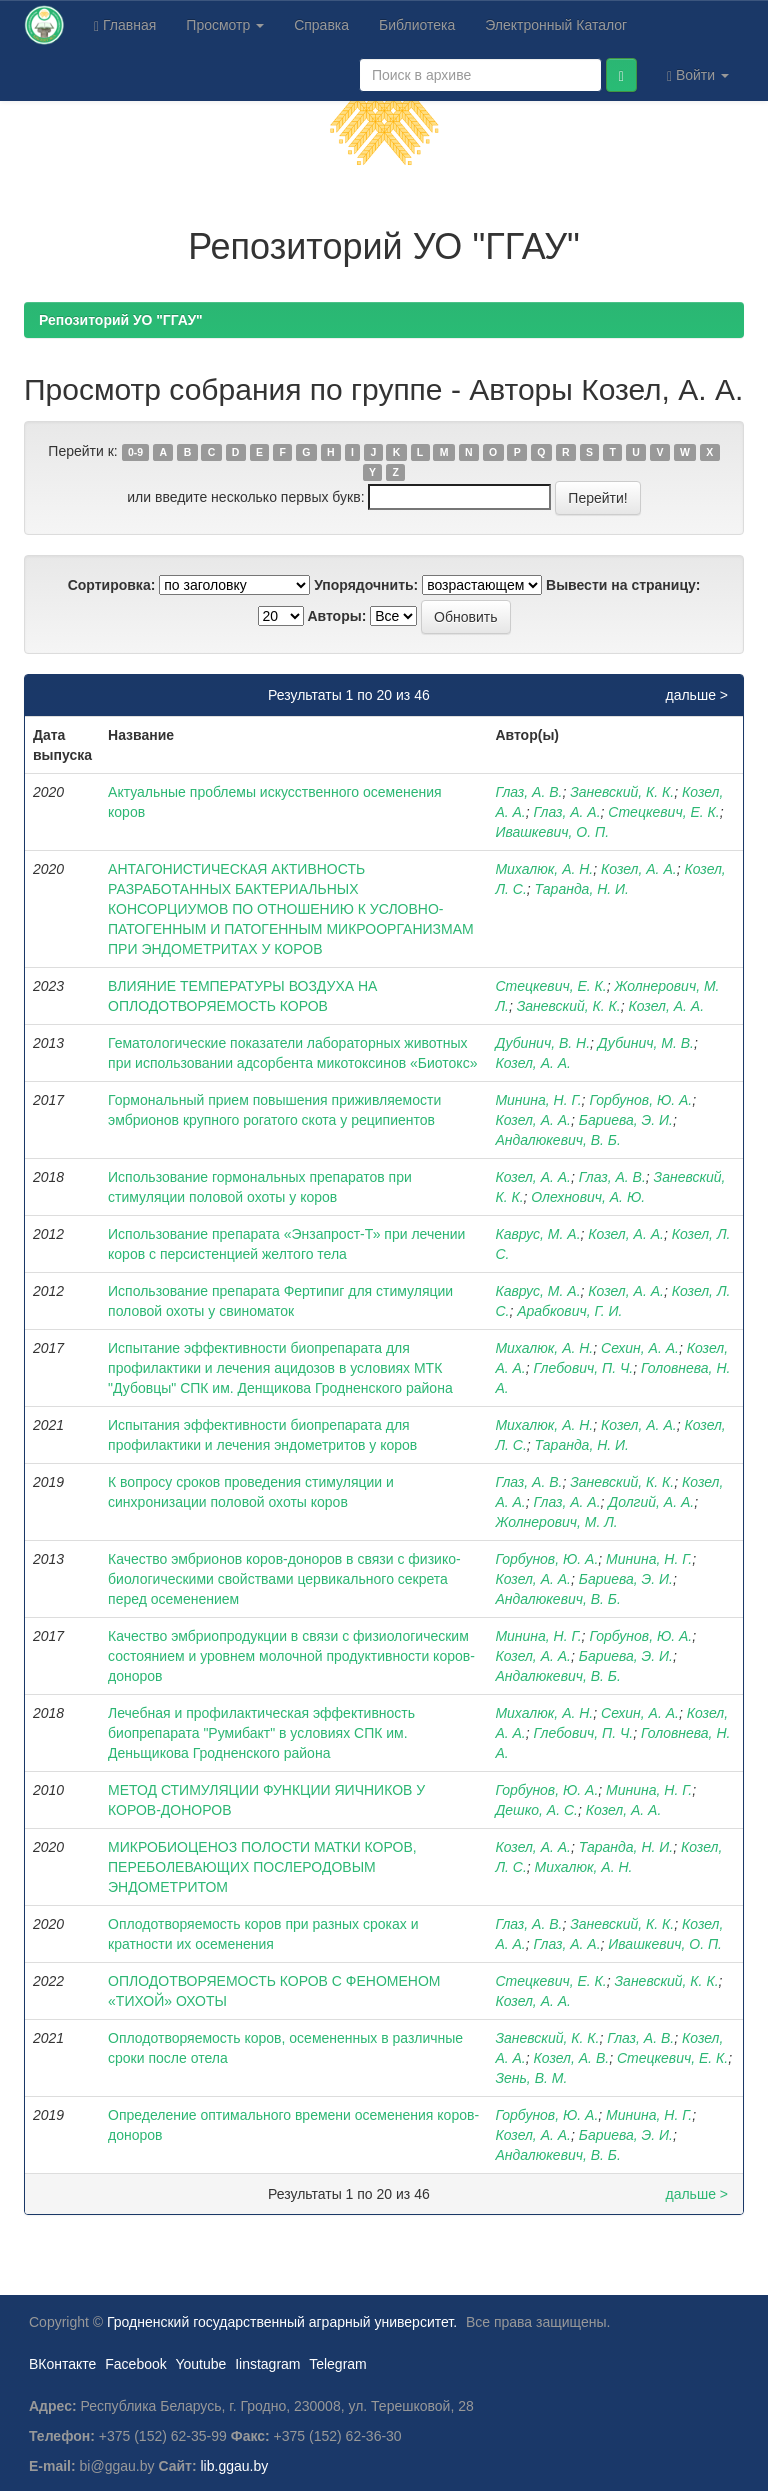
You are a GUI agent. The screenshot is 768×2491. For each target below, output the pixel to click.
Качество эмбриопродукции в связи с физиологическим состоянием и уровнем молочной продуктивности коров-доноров (291, 1656)
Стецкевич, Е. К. (663, 812)
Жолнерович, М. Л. (556, 1522)
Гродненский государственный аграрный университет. (282, 2322)
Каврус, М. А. (537, 1234)
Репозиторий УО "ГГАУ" (121, 320)
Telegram (338, 2364)
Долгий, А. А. (651, 1502)
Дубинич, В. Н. (542, 1043)
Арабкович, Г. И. (569, 1311)
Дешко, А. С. (536, 1810)
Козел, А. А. (639, 869)
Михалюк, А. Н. (544, 869)
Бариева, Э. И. (626, 1120)
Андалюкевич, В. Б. (557, 1140)
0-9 (135, 452)
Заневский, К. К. (622, 792)
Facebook (135, 2364)
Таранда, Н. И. (582, 889)
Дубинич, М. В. (646, 1043)
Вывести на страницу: (623, 585)
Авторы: (336, 616)
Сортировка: (112, 585)
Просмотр (225, 25)
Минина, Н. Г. (538, 1100)
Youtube (200, 2364)
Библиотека (417, 25)
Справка (321, 25)
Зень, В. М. (531, 2078)
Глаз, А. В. (528, 792)
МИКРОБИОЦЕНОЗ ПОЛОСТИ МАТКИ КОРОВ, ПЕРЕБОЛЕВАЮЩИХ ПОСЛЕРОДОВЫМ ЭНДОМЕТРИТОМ (262, 1867)
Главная (125, 25)
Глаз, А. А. (567, 812)
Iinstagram (267, 2364)
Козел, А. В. (572, 2058)
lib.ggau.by (235, 2466)
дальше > (696, 695)
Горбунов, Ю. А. (640, 1100)
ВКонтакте (62, 2364)
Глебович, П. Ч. (584, 1368)
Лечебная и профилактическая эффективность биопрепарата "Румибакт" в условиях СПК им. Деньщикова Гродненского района (261, 1733)
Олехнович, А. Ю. (588, 1197)
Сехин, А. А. (640, 1348)
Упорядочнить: (366, 585)
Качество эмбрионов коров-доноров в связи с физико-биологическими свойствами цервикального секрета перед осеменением (284, 1579)
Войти (698, 75)
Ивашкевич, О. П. (552, 832)
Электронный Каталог (556, 25)
